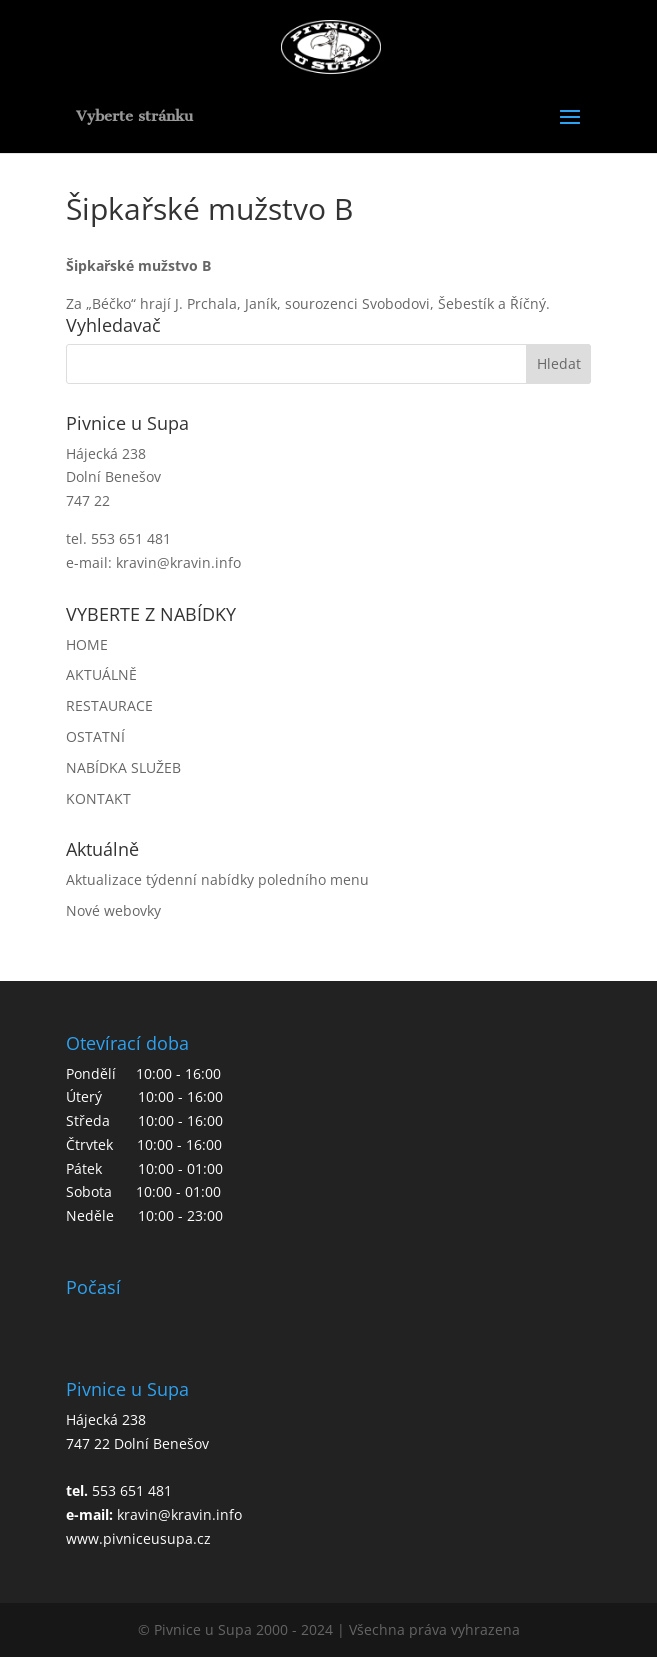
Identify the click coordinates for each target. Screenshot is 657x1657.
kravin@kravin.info (178, 562)
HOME (87, 644)
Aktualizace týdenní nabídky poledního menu (217, 879)
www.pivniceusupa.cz (138, 1538)
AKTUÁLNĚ (101, 674)
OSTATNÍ (95, 736)
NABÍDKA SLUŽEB (123, 767)
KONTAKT (98, 798)
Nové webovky (113, 910)
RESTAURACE (109, 705)
